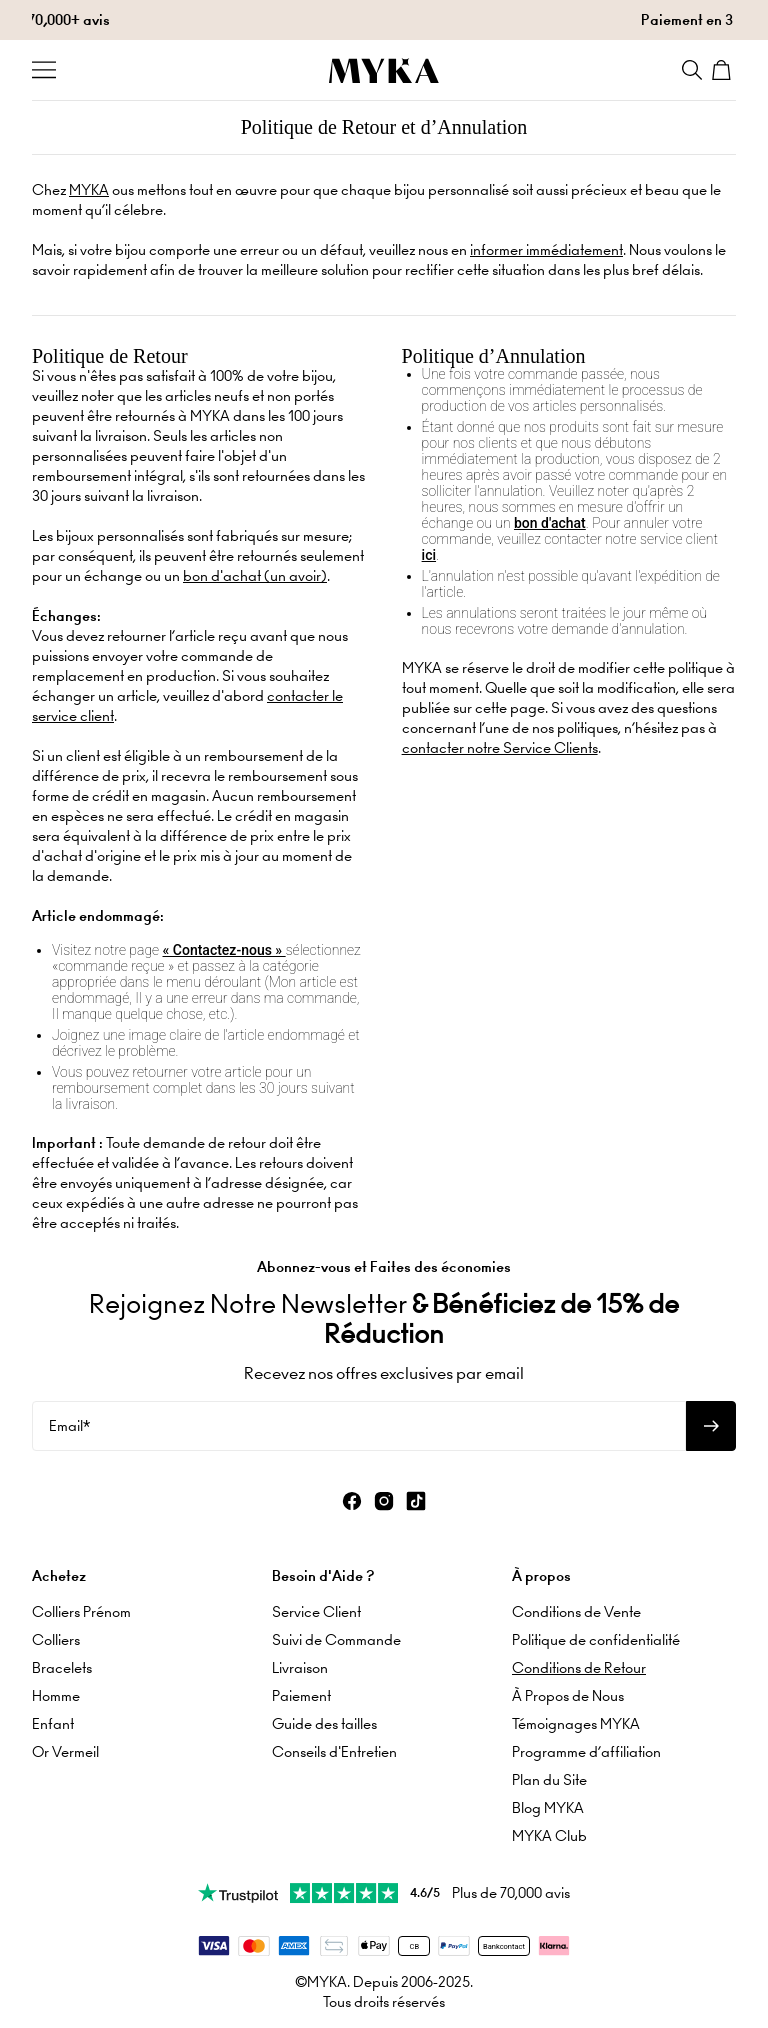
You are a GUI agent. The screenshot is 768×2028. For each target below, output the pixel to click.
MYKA (89, 190)
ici (429, 555)
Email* (69, 1426)
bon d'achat (550, 523)
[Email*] (359, 1426)
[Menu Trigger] (44, 70)
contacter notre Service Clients (500, 748)
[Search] (692, 70)
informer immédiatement (546, 250)
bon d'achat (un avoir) (255, 576)
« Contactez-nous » (224, 950)
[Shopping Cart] (724, 70)
